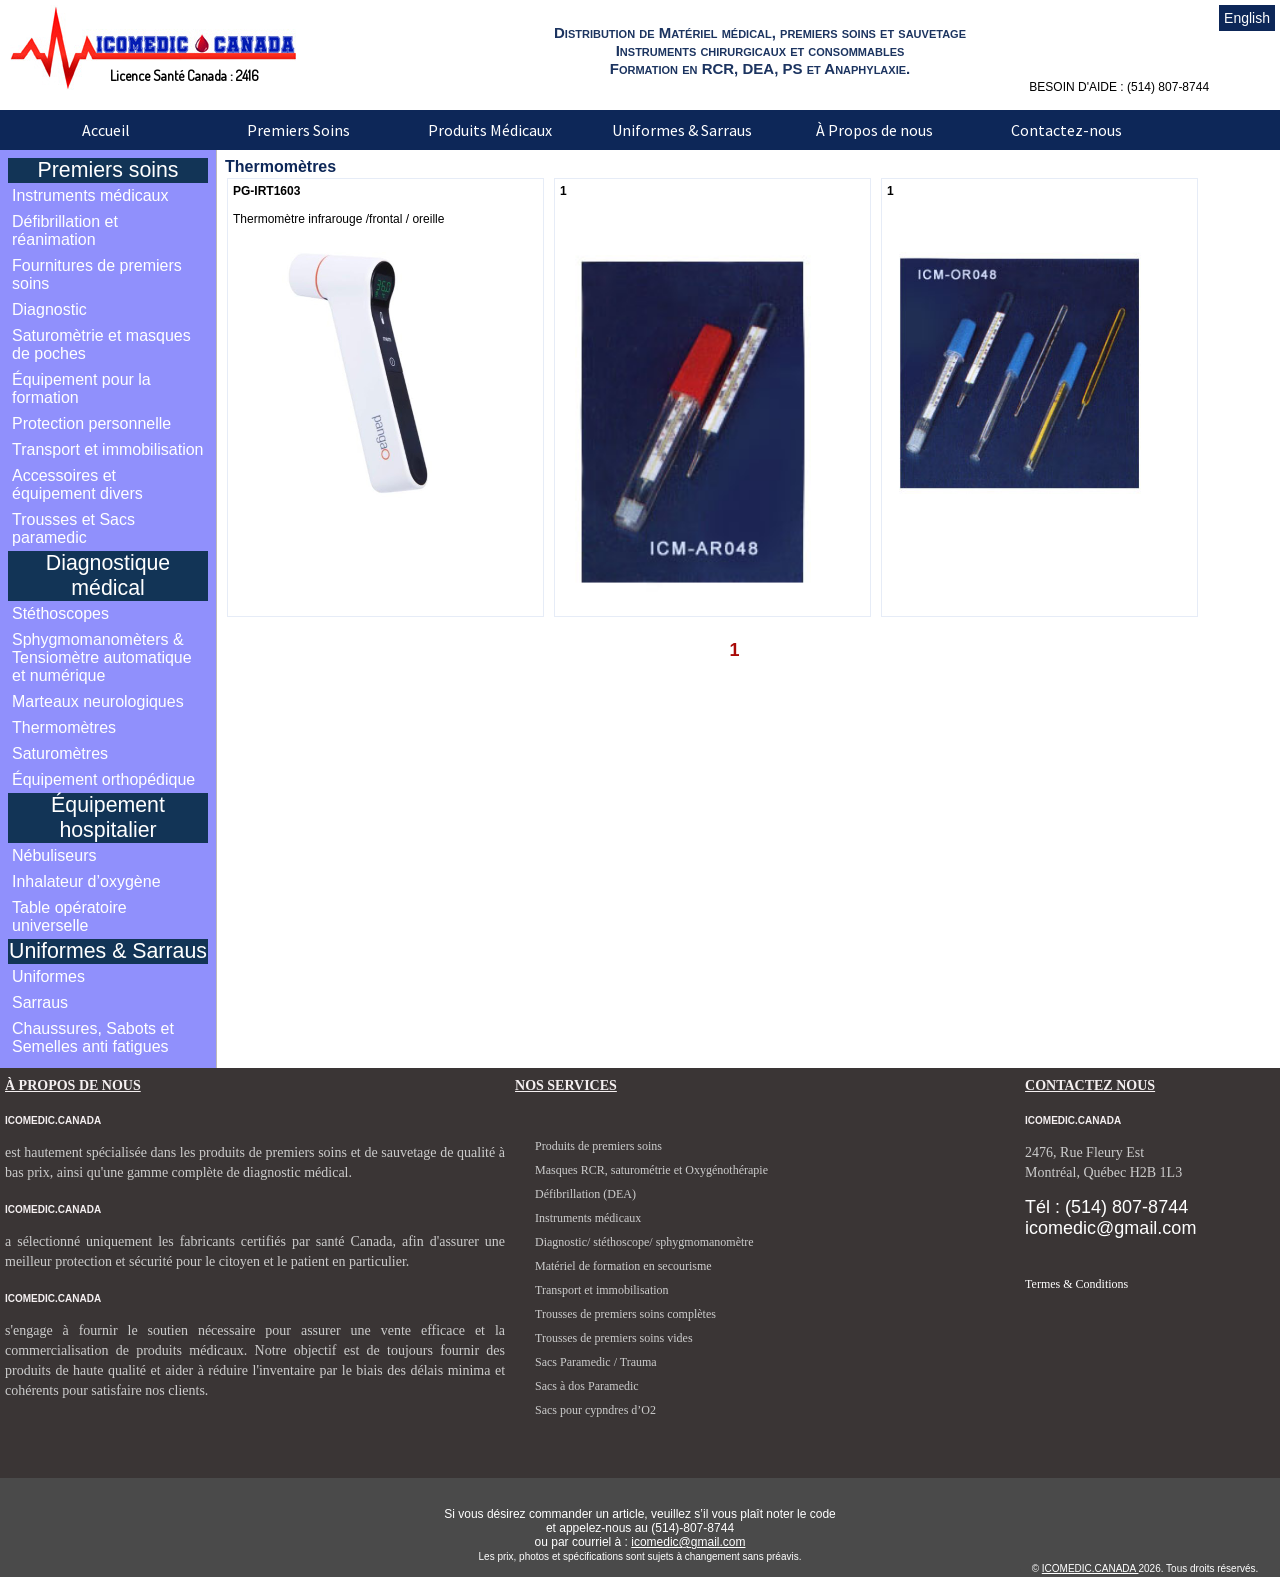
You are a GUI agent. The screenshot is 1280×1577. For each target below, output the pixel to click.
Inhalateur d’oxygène (86, 881)
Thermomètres (64, 727)
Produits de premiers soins (598, 1146)
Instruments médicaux (90, 195)
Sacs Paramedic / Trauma (596, 1362)
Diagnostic (49, 309)
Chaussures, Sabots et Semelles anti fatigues (93, 1037)
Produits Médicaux (490, 130)
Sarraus (40, 1002)
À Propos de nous (874, 130)
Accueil (106, 130)
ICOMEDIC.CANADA (1090, 1568)
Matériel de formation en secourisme (623, 1266)
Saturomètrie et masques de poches (101, 344)
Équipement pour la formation (81, 388)
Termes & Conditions (1076, 1284)
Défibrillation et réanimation (65, 230)
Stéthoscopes (60, 613)
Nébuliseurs (54, 855)
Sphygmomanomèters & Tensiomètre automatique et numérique (102, 657)
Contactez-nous (1066, 130)
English (1247, 18)
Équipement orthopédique (103, 779)
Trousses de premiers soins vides (614, 1338)
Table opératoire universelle (69, 916)
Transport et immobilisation (107, 449)
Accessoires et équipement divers (77, 484)
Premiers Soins (298, 130)
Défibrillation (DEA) (585, 1194)
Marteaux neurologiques (98, 701)
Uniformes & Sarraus (682, 130)
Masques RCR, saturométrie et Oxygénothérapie (651, 1170)
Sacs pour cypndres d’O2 (595, 1410)
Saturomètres (60, 753)
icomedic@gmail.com (688, 1542)
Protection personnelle (91, 423)
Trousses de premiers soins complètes (625, 1314)
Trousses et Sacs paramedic (73, 528)
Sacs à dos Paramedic (587, 1386)
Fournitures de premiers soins (97, 274)
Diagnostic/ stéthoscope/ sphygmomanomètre (644, 1242)
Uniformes (48, 976)
